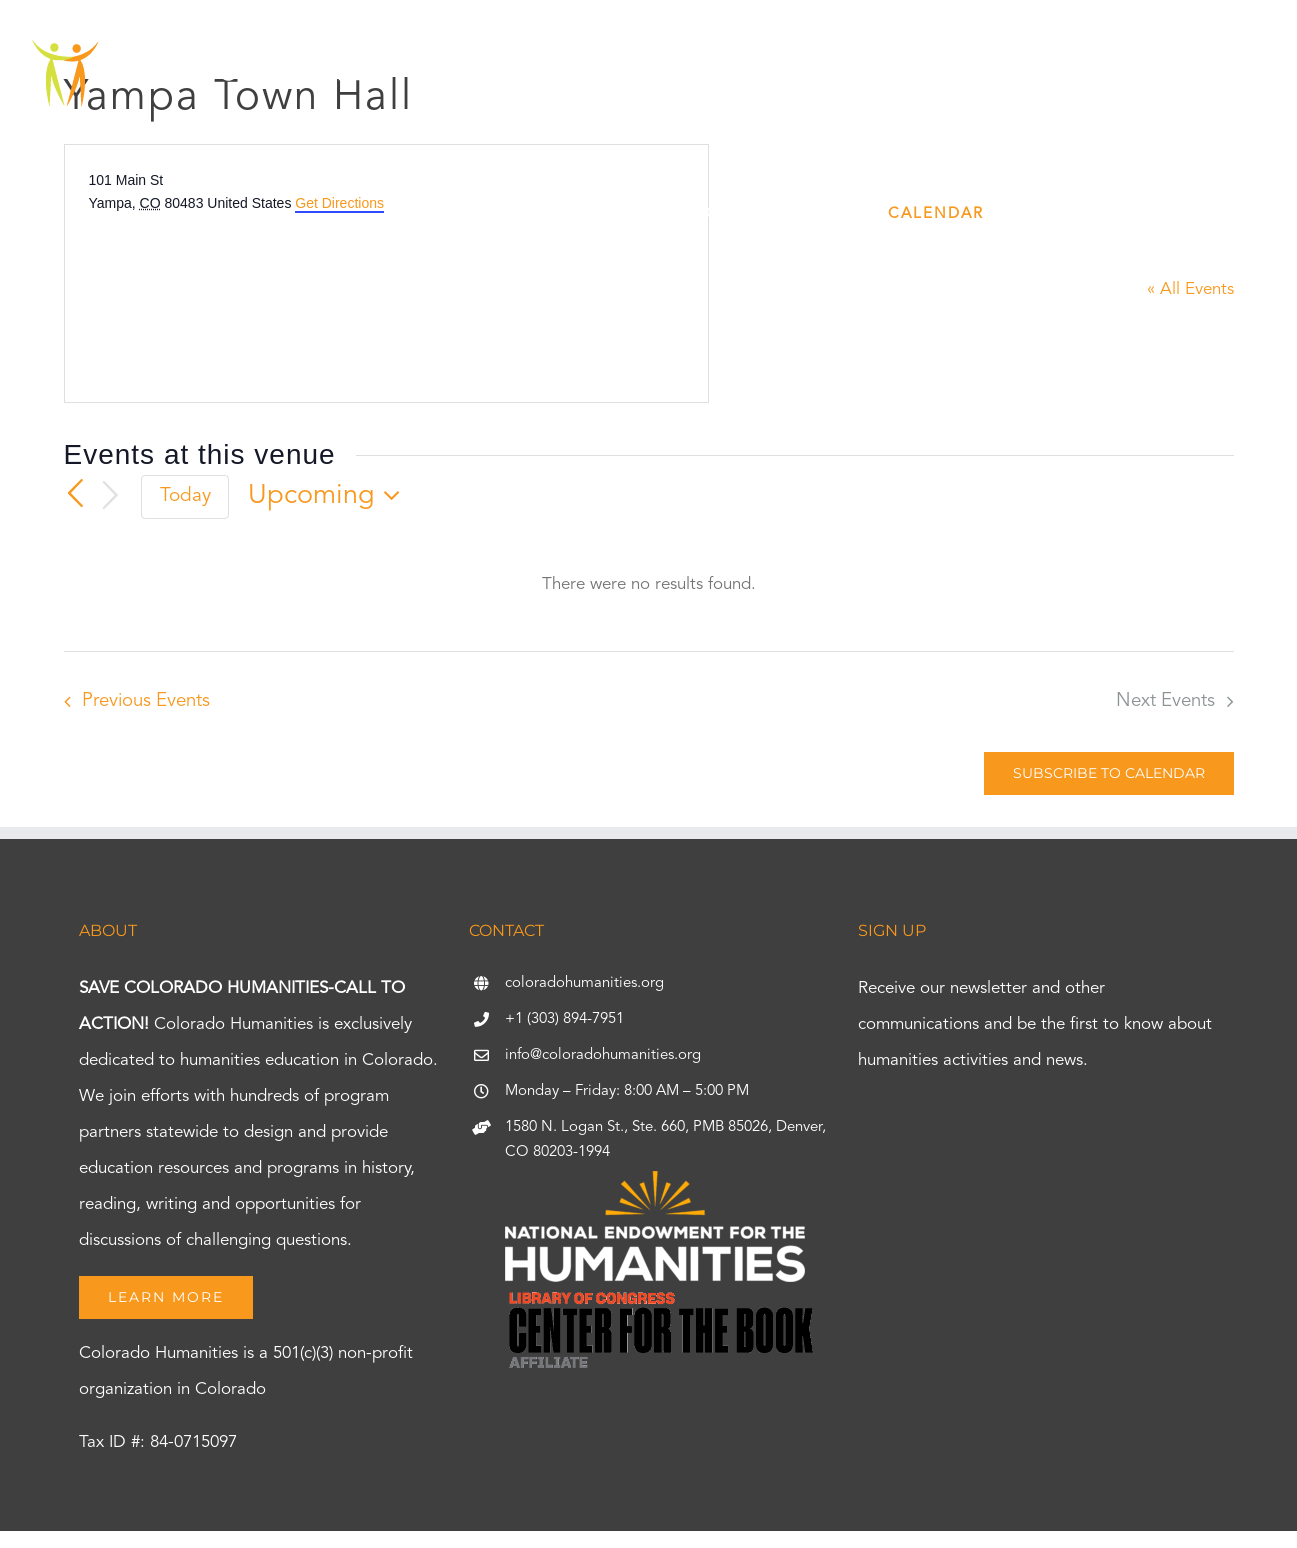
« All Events (1190, 289)
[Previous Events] (76, 494)
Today (185, 496)
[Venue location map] (239, 289)
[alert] (649, 585)
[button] (1239, 214)
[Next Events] (110, 496)
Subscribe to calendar (1109, 773)
